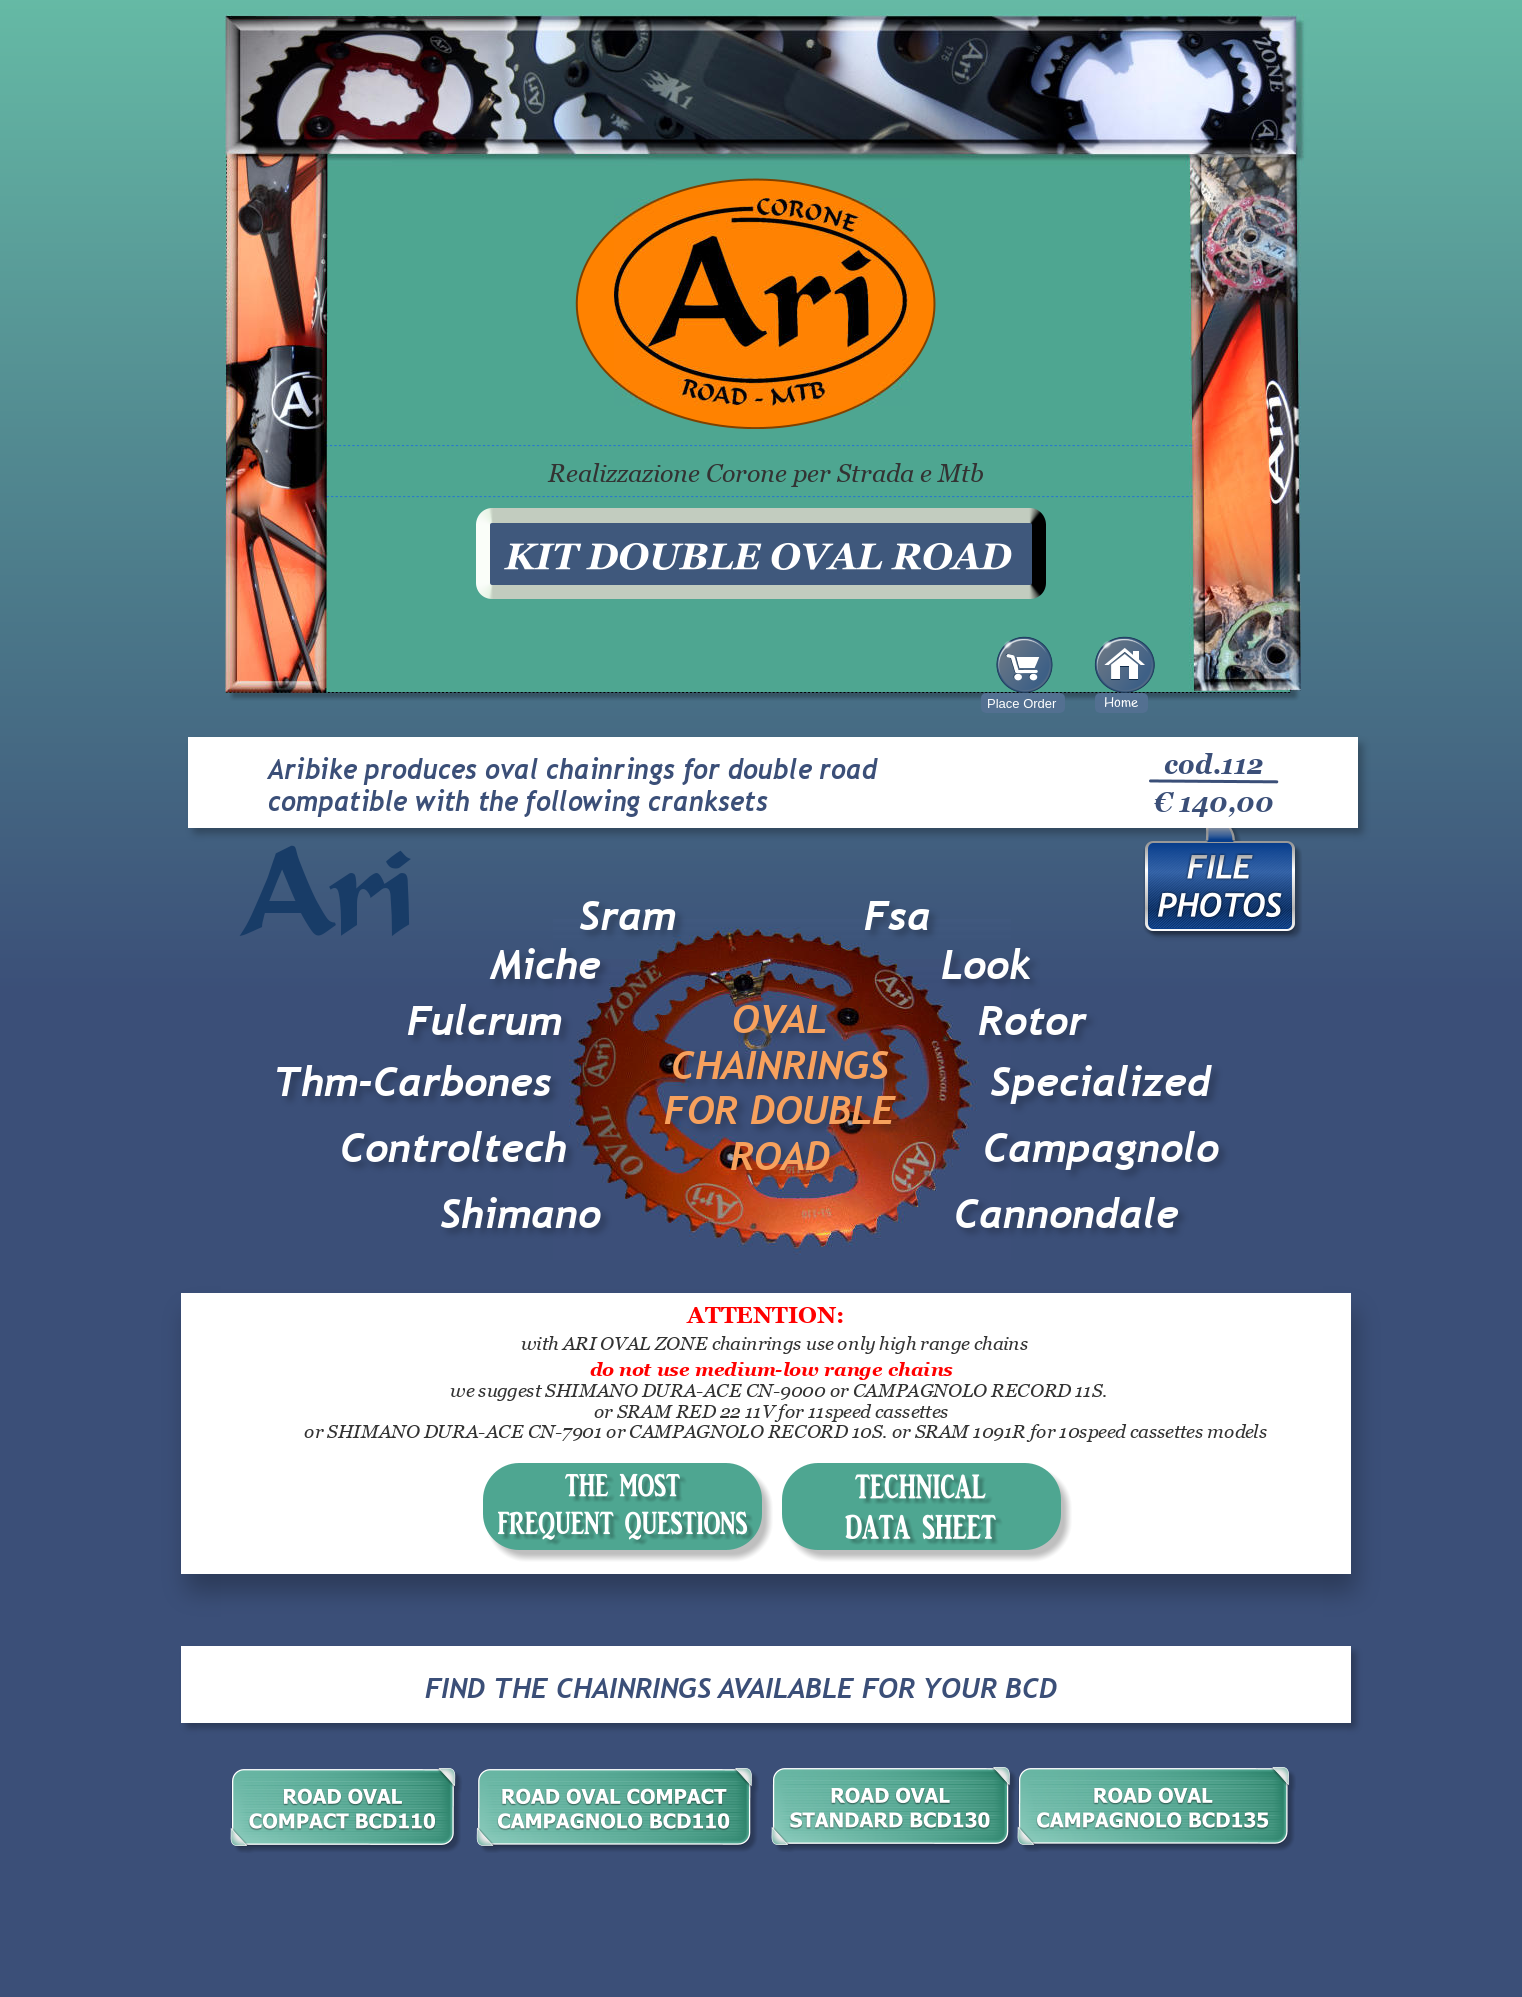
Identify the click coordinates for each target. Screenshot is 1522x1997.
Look (986, 965)
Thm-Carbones (412, 1082)
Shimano (520, 1214)
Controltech (459, 1148)
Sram (627, 916)
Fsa (897, 916)
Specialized (1100, 1082)
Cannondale (1066, 1214)
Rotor (1032, 1021)
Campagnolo (1101, 1148)
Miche (545, 965)
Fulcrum (484, 1021)
